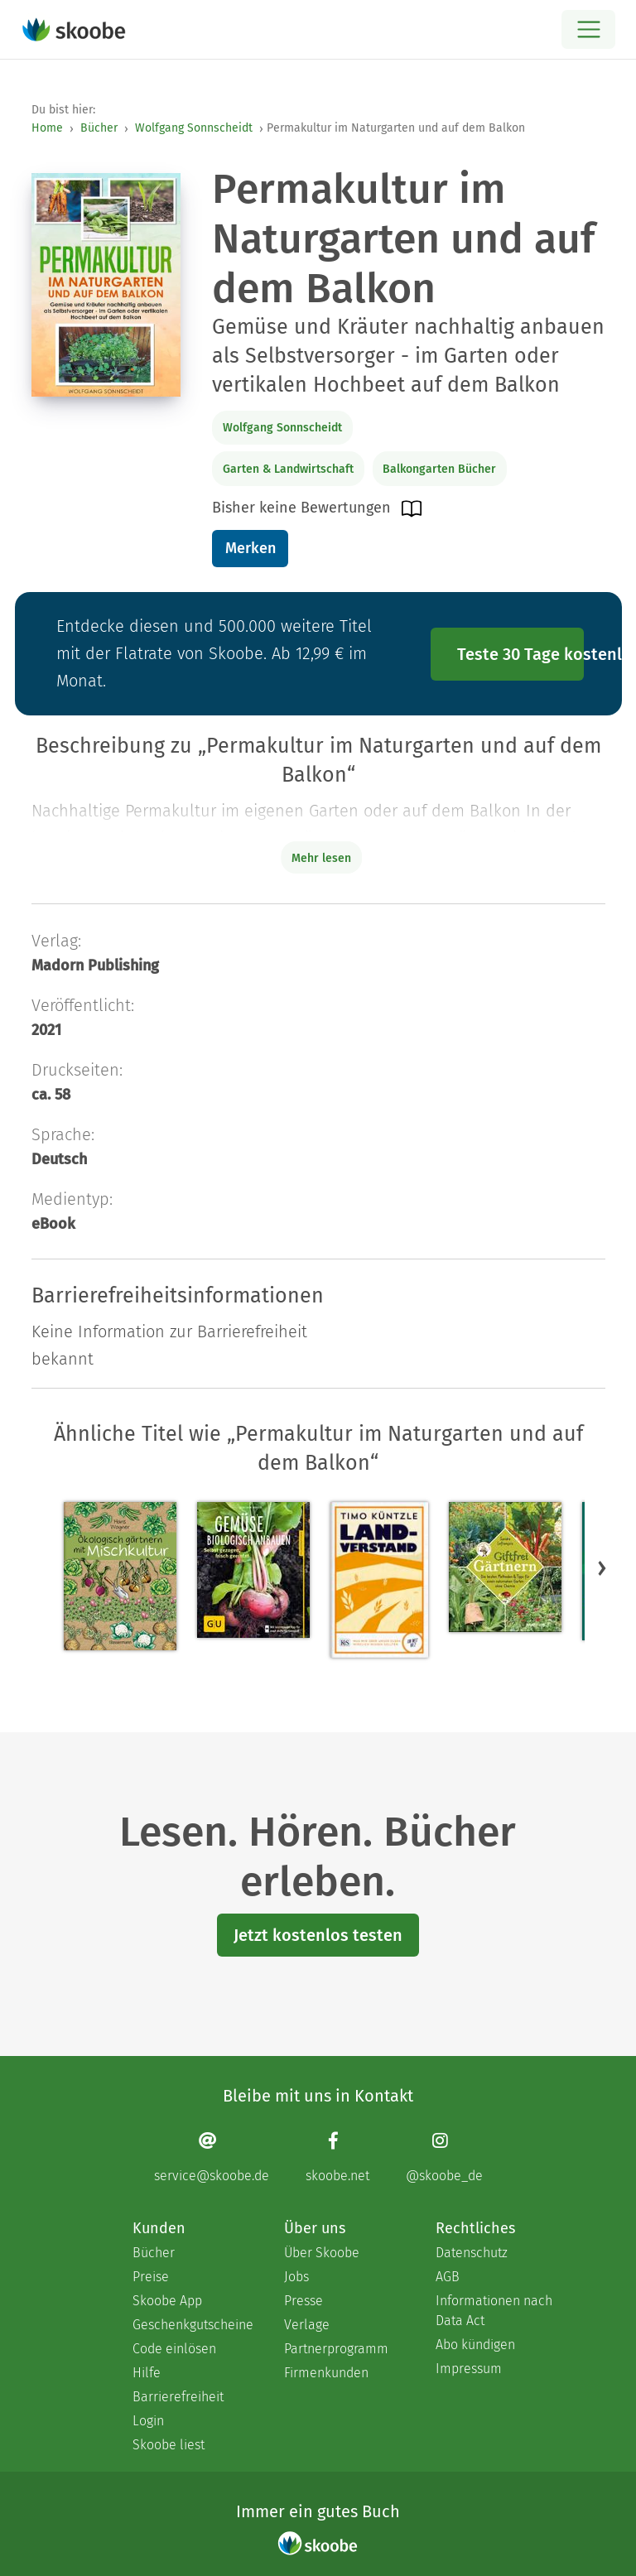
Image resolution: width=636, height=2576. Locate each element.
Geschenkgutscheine (191, 2325)
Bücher (99, 128)
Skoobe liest (168, 2445)
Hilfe (146, 2373)
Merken (250, 548)
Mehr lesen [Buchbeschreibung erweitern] (321, 858)
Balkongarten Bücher (439, 469)
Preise (150, 2277)
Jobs (296, 2277)
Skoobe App (167, 2301)
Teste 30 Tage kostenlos (521, 654)
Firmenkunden (326, 2373)
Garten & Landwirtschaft (288, 469)
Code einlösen (174, 2349)
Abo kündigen (475, 2344)
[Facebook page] (337, 2157)
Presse (303, 2301)
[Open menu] (588, 29)
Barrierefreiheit (178, 2397)
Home (47, 128)
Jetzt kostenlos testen (318, 1935)
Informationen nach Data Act (494, 2310)
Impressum (469, 2368)
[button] (602, 1568)
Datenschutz (472, 2253)
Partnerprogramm (336, 2349)
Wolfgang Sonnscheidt (194, 128)
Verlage (307, 2325)
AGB (448, 2277)
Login (148, 2421)
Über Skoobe (321, 2253)
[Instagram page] (444, 2157)
